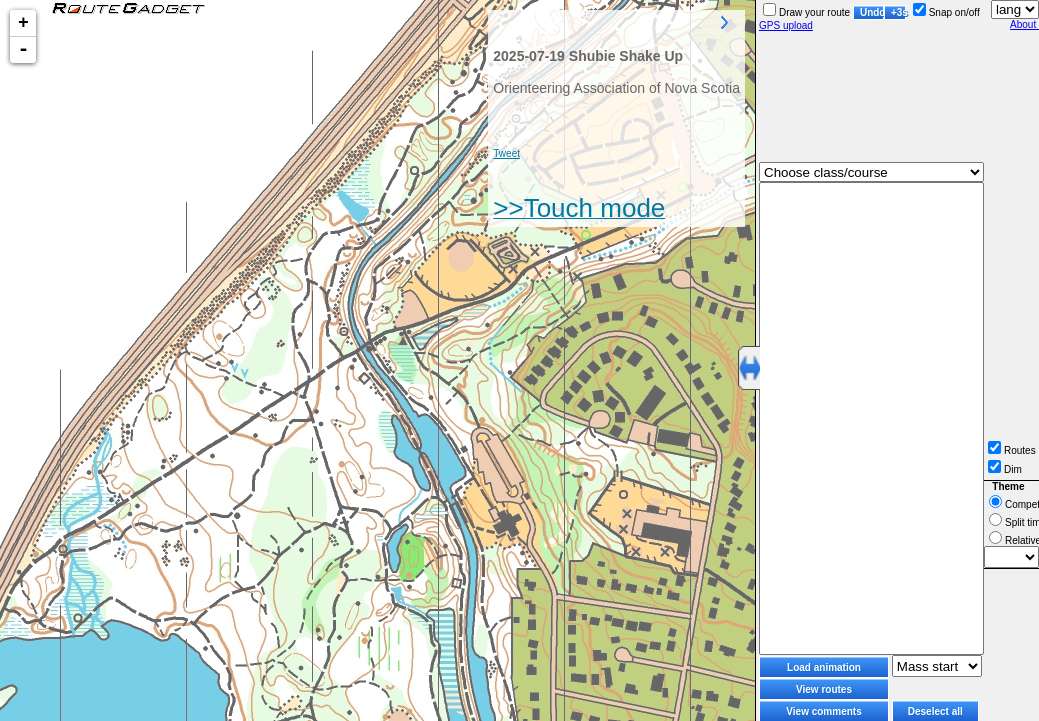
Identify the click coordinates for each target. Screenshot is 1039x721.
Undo (872, 12)
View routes (824, 689)
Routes (1012, 450)
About (1024, 24)
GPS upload (786, 25)
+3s (898, 12)
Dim (1005, 469)
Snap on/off (946, 12)
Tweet (506, 153)
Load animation (824, 667)
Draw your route (806, 12)
